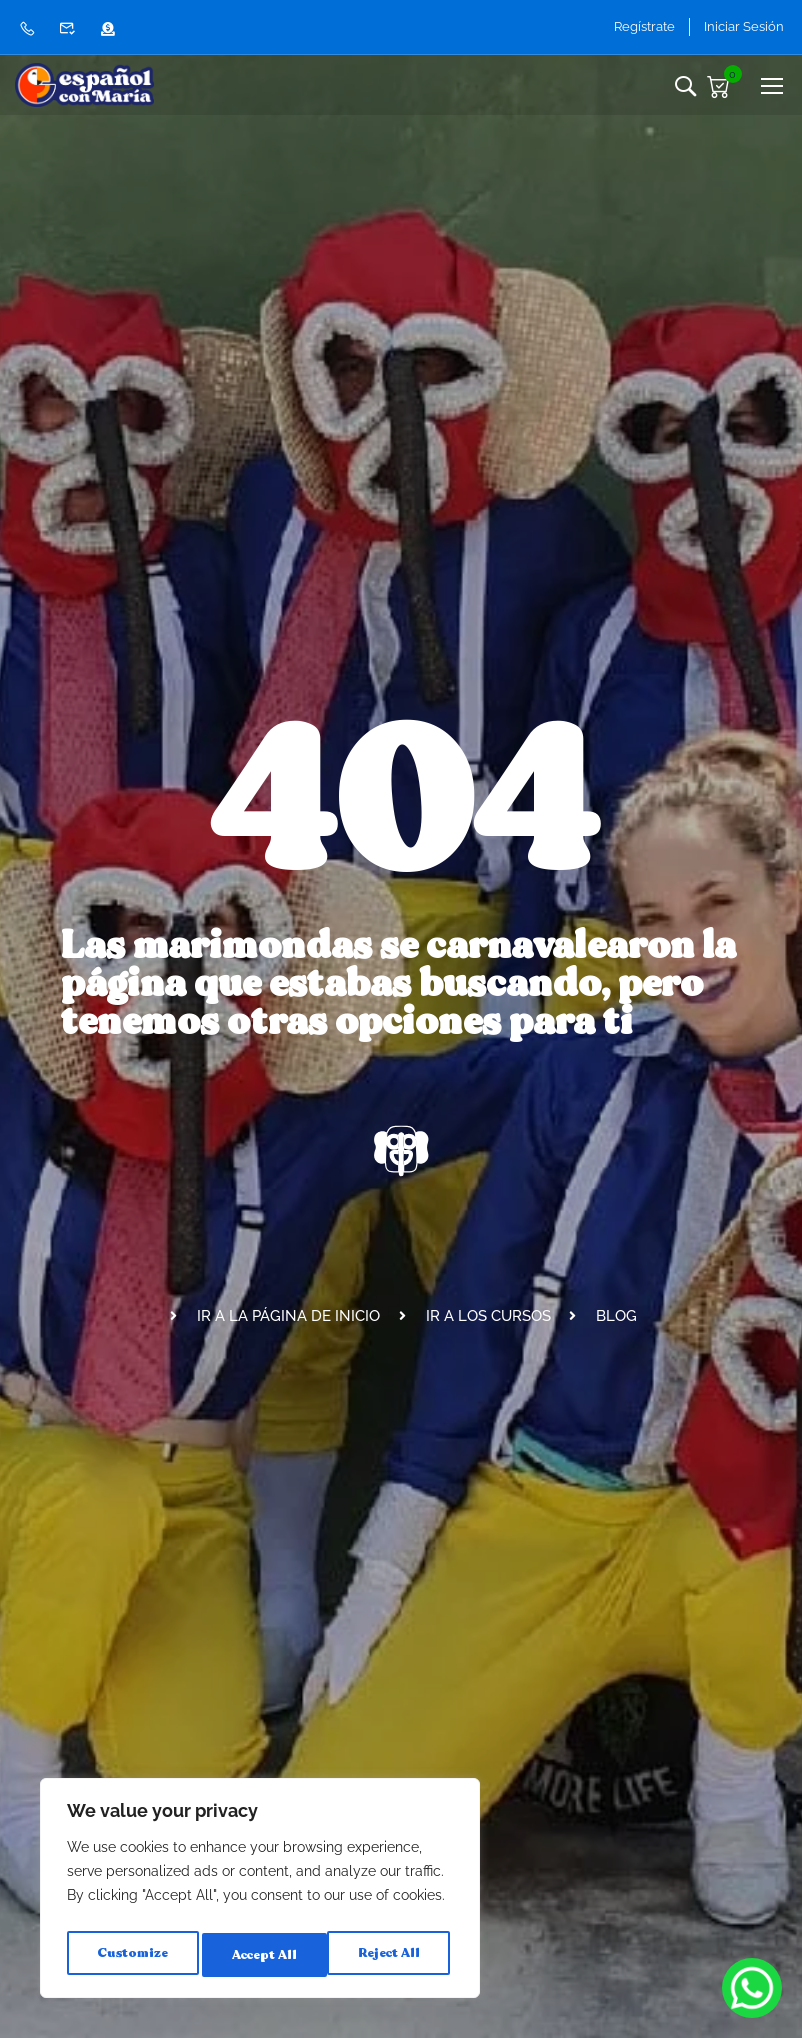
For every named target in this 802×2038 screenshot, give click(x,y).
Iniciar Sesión (744, 26)
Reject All (261, 1954)
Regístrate (632, 26)
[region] (260, 1893)
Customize (130, 1954)
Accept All (390, 1954)
